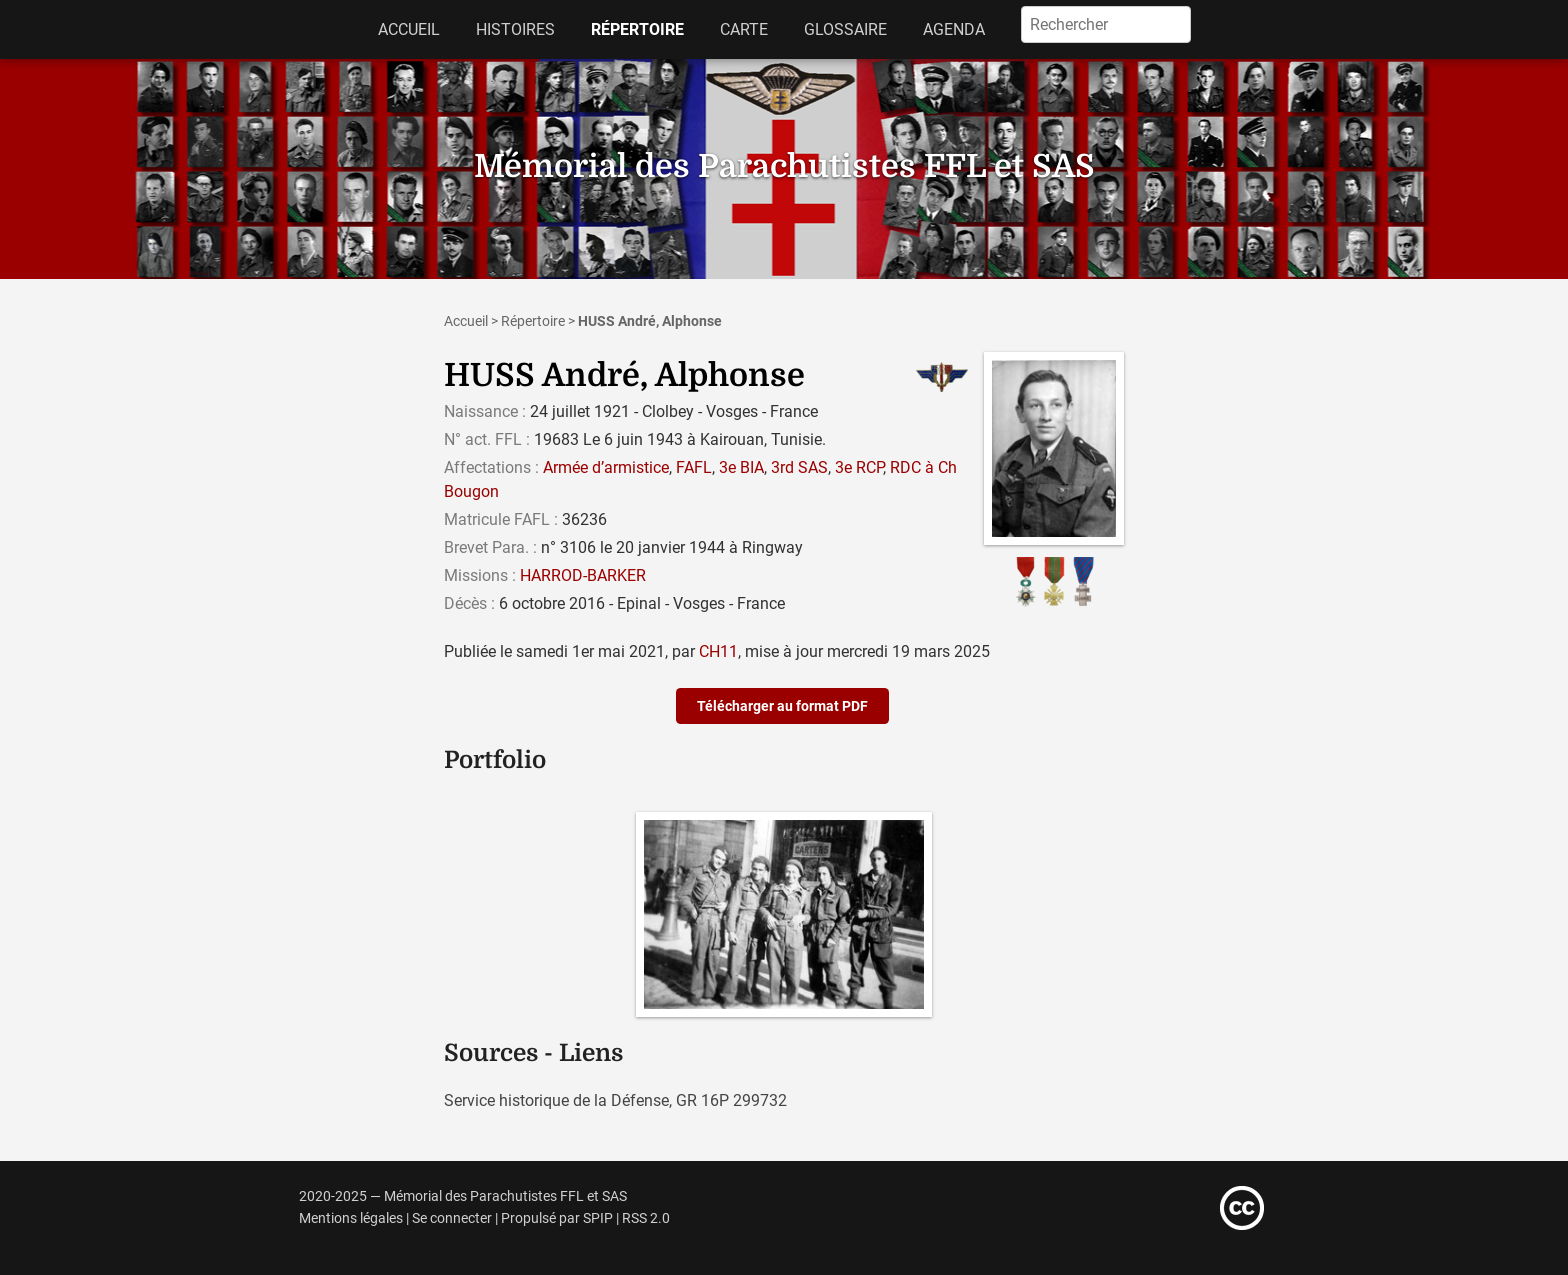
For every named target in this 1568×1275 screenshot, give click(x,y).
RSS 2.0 (646, 1218)
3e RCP (859, 467)
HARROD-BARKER (583, 575)
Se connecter (452, 1218)
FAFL (694, 467)
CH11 (718, 651)
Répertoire (637, 29)
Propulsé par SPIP (557, 1218)
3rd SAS (799, 467)
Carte (744, 29)
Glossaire (845, 29)
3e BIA (741, 467)
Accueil (409, 29)
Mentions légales (351, 1218)
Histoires (515, 29)
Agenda (954, 29)
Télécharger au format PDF (782, 706)
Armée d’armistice (606, 467)
